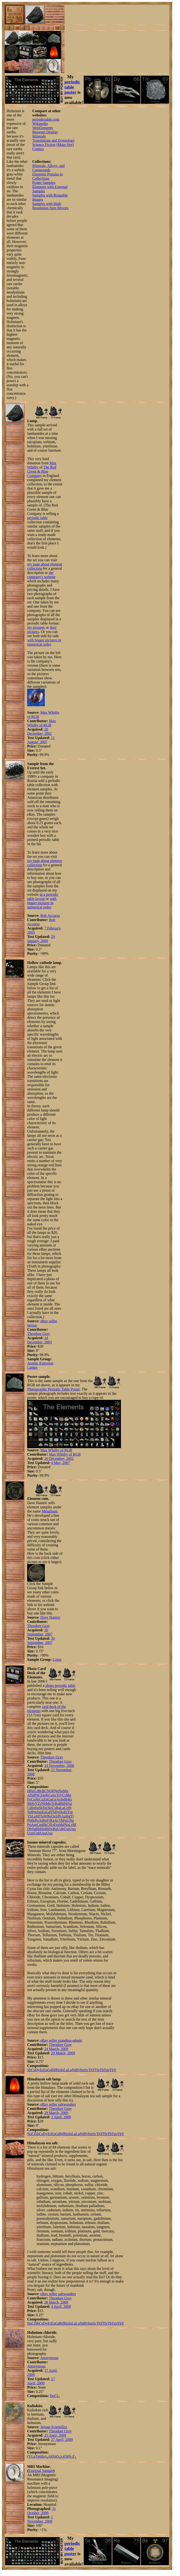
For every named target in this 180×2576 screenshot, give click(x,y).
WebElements (42, 128)
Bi (33, 1820)
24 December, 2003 (39, 1340)
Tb (53, 1812)
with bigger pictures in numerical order (44, 642)
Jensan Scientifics (53, 2427)
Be (40, 1791)
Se (62, 1799)
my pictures (36, 627)
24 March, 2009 (56, 2049)
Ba (58, 1808)
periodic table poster (72, 87)
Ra (52, 1820)
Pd (65, 1804)
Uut (66, 1829)
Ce (66, 1808)
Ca (51, 1795)
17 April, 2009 (41, 2381)
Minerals (39, 136)
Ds (51, 1829)
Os (53, 1816)
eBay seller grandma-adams (61, 2040)
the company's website (41, 575)
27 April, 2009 (62, 2440)
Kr (70, 1799)
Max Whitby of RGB (41, 723)
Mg (65, 1791)
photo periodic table (60, 1686)
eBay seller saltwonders (58, 2104)
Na (61, 1791)
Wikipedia (40, 124)
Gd (48, 1812)
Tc (53, 1804)
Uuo (49, 1833)
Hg (68, 1816)
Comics (38, 149)
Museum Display (45, 132)
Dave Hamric (50, 1617)
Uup (30, 1833)
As (58, 1799)
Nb (43, 1804)
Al (29, 1795)
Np (71, 1820)
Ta (42, 1816)
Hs (42, 1829)
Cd (29, 1808)
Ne (56, 1791)
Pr (69, 1808)
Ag (69, 1804)
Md (61, 1825)
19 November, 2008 (59, 1766)
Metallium (49, 1511)
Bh (38, 1829)
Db (29, 1829)
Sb (41, 1808)
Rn (44, 1820)
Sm (39, 1812)
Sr (33, 1804)
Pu (29, 1825)
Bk (44, 1825)
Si (32, 1795)
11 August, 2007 (41, 740)
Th (61, 1820)
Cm (39, 1825)
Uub (60, 1829)
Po (37, 1820)
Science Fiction (44, 145)
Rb (29, 1804)
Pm (34, 1812)
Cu (41, 1799)
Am (34, 1825)
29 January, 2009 (41, 939)
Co (33, 1799)
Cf (48, 1825)
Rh (61, 1804)
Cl (40, 1795)
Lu (34, 1816)
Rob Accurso (50, 916)
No (66, 1825)
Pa (65, 1820)
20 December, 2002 (39, 731)
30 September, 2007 (39, 1632)
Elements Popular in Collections (47, 176)
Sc (54, 1795)
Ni (37, 1799)
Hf (38, 1816)
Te (44, 1808)
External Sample (40, 2471)
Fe (29, 1799)
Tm (70, 1812)
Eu (44, 1812)
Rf (74, 1825)
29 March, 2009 (63, 2053)
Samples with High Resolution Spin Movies (50, 206)
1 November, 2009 (40, 2519)
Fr (48, 1820)
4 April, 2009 (61, 2306)
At (40, 1820)
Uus (43, 1833)
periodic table (37, 518)
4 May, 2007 (60, 1463)
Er (66, 1812)
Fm (56, 1825)
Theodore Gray (38, 1334)
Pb (29, 1820)
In (33, 1808)
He (32, 1791)
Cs (54, 1808)
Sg (34, 1829)
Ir (57, 1816)
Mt (46, 1829)
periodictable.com (45, 119)
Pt (59, 1816)
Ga (50, 1799)
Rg (55, 1829)
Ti (58, 1795)
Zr (39, 1804)
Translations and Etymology (53, 140)
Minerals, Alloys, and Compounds (48, 168)
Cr (64, 1795)
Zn (45, 1799)
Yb (29, 1816)
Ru (57, 1804)
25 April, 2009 (55, 2435)
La (62, 1808)
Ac (56, 1820)
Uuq (72, 1829)
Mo (48, 1804)
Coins (57, 1660)
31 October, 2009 (41, 2511)
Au (63, 1816)
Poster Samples (43, 183)
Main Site (65, 145)
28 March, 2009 (56, 2113)
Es (52, 1825)
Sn (37, 1808)
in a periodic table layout (42, 896)
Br (66, 1799)
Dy (57, 1812)
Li (36, 1791)
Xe (50, 1808)
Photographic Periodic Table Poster (53, 1389)
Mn (68, 1795)
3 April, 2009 (61, 2117)
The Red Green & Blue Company (41, 471)
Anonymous (49, 2358)
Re (49, 1816)
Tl (72, 1816)
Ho (61, 1812)
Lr (70, 1825)
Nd (29, 1812)
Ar (44, 1795)
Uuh (37, 1833)
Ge (54, 1799)
